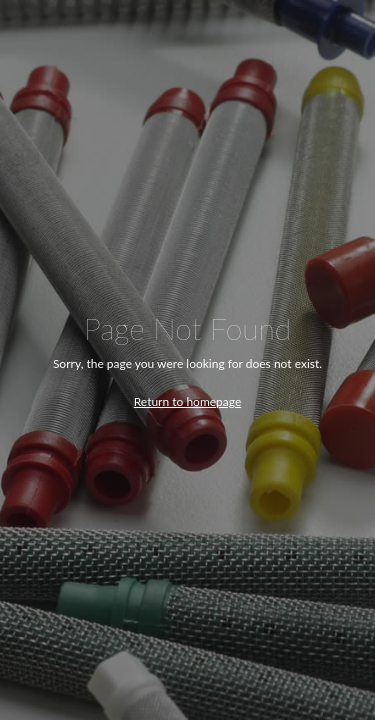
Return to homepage (188, 401)
